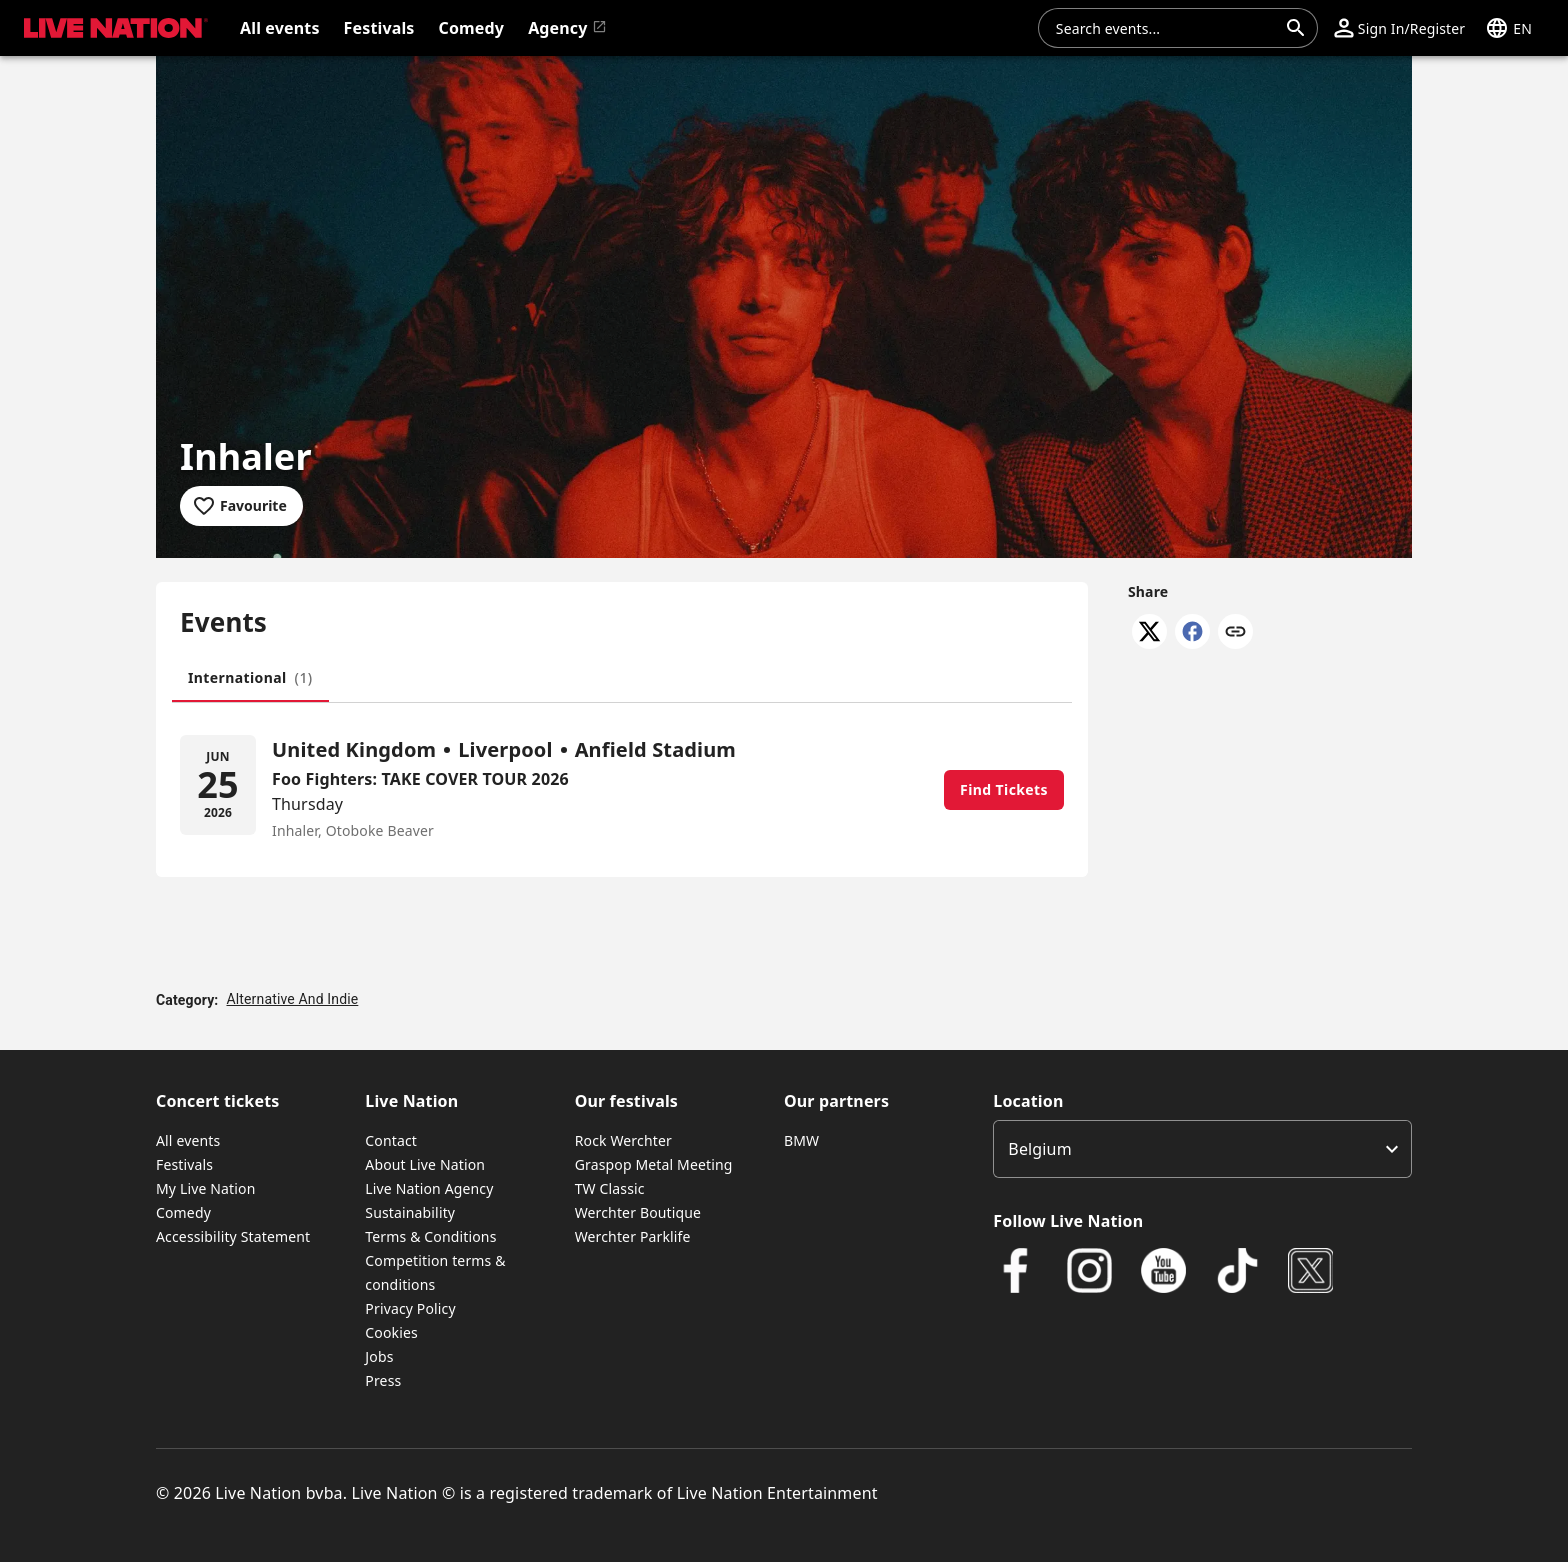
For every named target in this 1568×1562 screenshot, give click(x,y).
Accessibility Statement (233, 1236)
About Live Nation (425, 1164)
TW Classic (610, 1188)
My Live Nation (205, 1188)
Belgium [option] (1039, 1149)
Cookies (391, 1332)
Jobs (379, 1356)
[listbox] (1202, 1149)
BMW (801, 1140)
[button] (1399, 28)
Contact (391, 1140)
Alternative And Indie (292, 999)
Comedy (183, 1212)
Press (383, 1380)
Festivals (184, 1164)
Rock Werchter (623, 1140)
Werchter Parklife (633, 1236)
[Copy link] (1235, 633)
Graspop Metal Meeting (654, 1164)
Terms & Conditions (430, 1236)
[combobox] (1166, 28)
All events (188, 1140)
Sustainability (410, 1212)
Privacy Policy (410, 1308)
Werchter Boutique (638, 1212)
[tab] (250, 678)
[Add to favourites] (241, 506)
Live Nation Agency (429, 1188)
